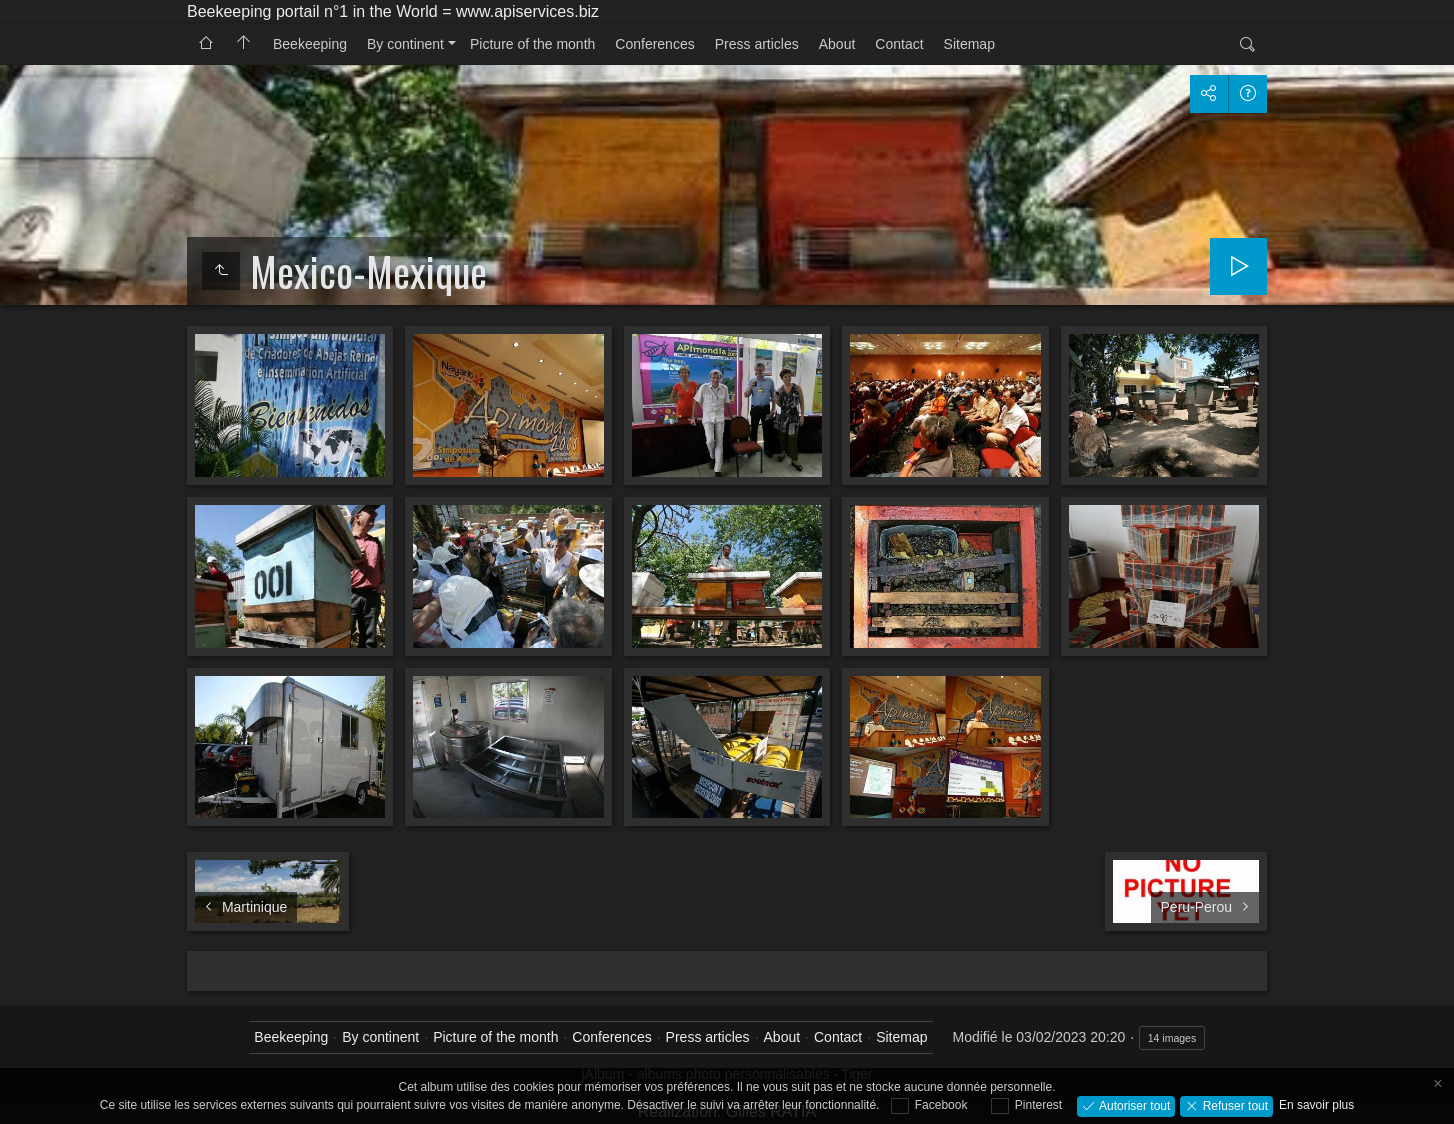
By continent (405, 44)
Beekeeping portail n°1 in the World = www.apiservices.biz (393, 11)
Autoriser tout (1133, 1105)
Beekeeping (310, 44)
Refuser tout (1233, 1105)
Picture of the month (532, 44)
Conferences (654, 44)
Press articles (757, 44)
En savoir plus (1316, 1105)
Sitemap (969, 44)
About (837, 44)
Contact (899, 44)
